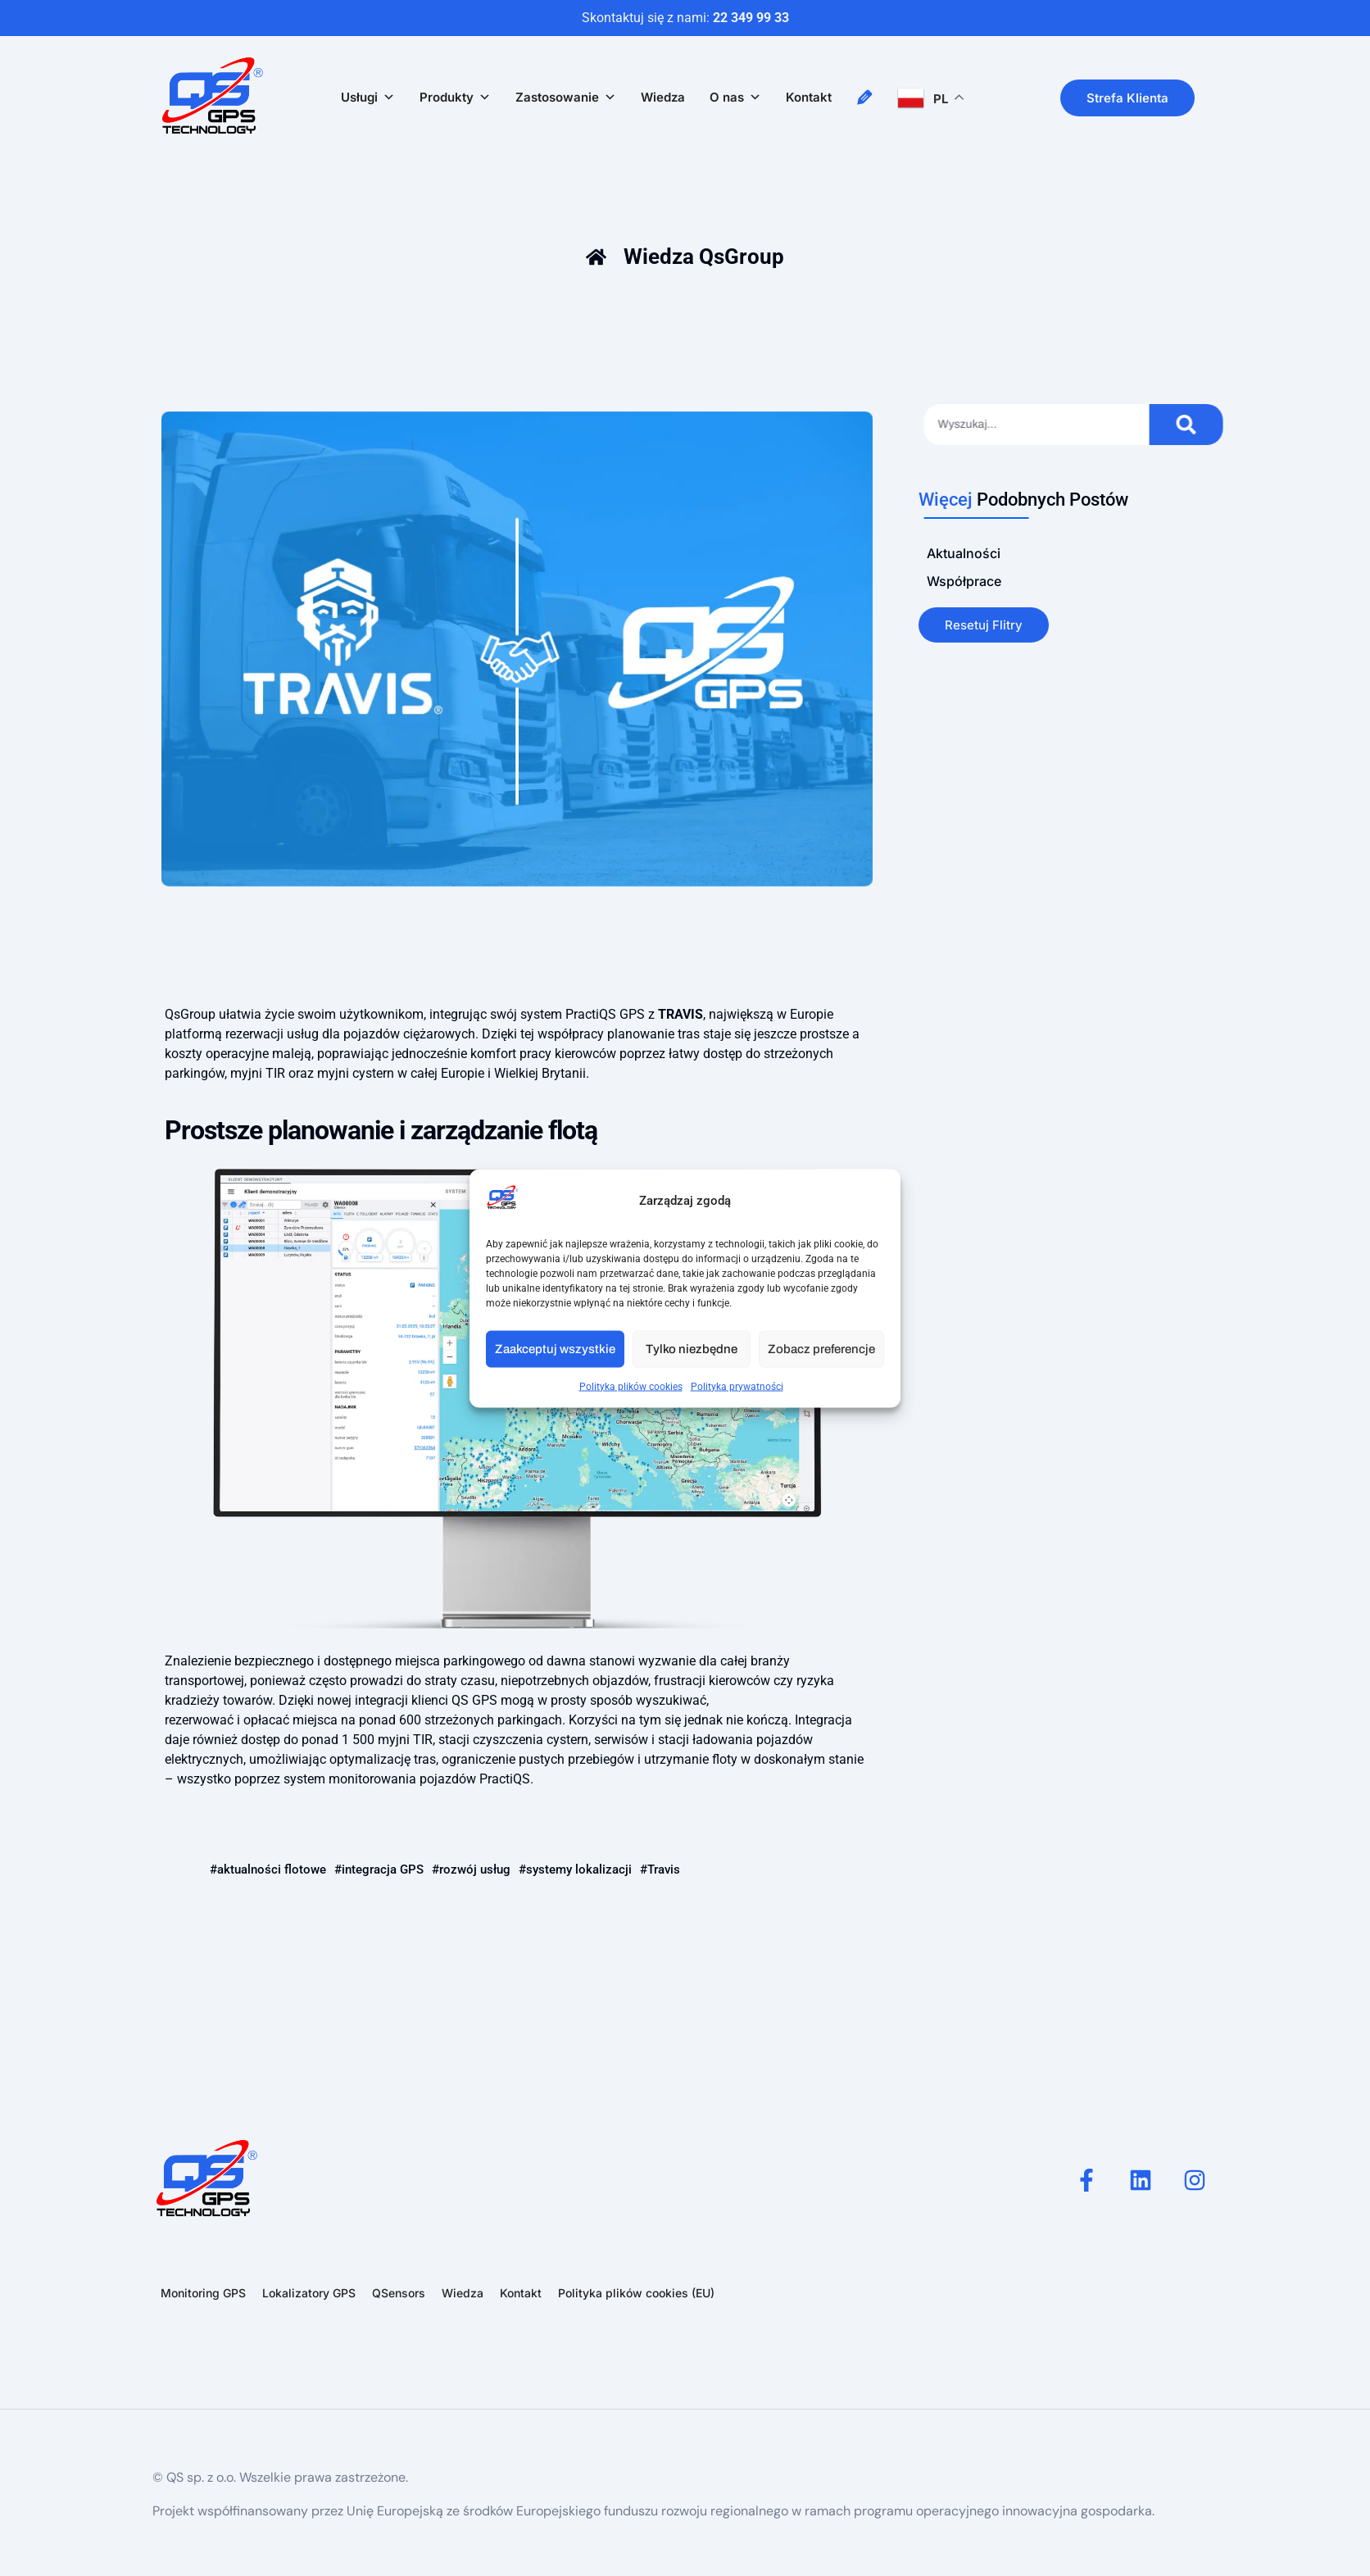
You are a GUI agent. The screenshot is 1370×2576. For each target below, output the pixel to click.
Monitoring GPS (203, 2293)
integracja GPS (383, 1869)
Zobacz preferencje (821, 1349)
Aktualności (963, 553)
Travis (663, 1869)
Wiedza (663, 97)
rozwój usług (474, 1869)
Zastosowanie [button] (565, 97)
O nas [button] (735, 97)
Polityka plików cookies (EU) (636, 2293)
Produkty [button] (455, 97)
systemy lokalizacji (579, 1869)
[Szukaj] (1246, 424)
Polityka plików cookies (631, 1386)
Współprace (964, 581)
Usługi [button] (368, 97)
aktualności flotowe (271, 1869)
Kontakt (809, 97)
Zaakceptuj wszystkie (555, 1349)
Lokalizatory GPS (309, 2293)
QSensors (398, 2293)
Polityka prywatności (737, 1386)
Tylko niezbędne (691, 1349)
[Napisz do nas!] (864, 98)
